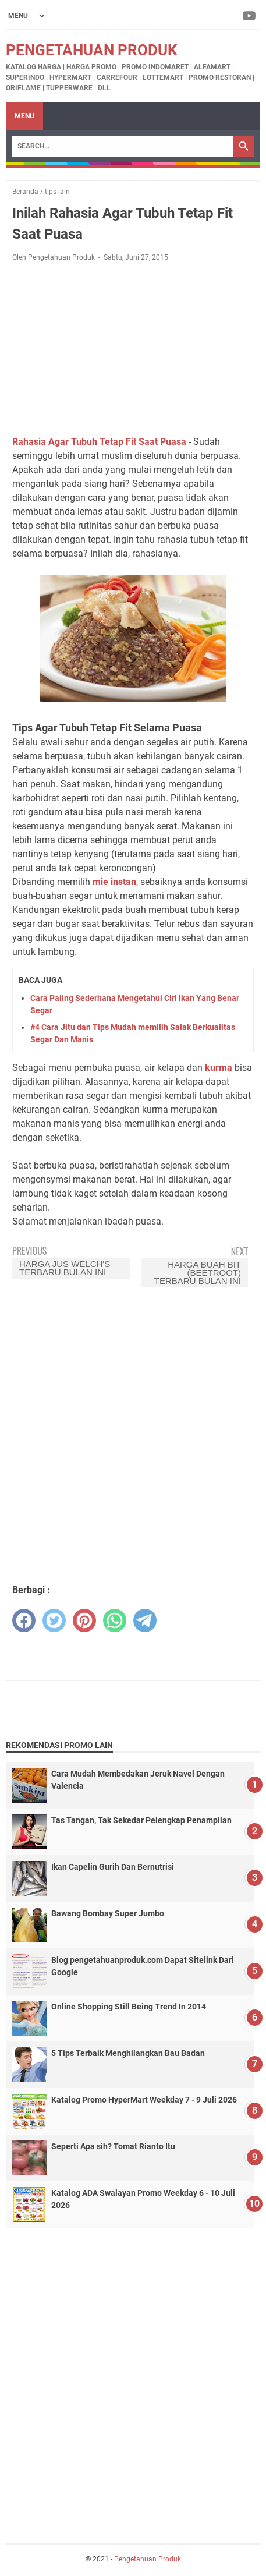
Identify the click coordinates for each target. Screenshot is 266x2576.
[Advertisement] (133, 349)
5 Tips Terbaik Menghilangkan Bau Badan (128, 2053)
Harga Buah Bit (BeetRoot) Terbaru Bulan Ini (197, 1272)
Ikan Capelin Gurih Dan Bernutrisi (112, 1866)
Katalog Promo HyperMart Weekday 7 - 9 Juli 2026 (144, 2099)
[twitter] (54, 1620)
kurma (218, 1067)
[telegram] (145, 1620)
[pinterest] (84, 1620)
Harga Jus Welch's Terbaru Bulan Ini (64, 1268)
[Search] (122, 146)
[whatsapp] (114, 1620)
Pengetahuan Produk (92, 50)
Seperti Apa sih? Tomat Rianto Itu (113, 2146)
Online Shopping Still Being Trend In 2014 (128, 2006)
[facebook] (24, 1620)
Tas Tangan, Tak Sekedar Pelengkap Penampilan (141, 1820)
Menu (24, 116)
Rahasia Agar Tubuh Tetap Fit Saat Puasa (99, 441)
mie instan (114, 881)
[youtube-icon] (250, 15)
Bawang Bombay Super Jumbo (107, 1913)
